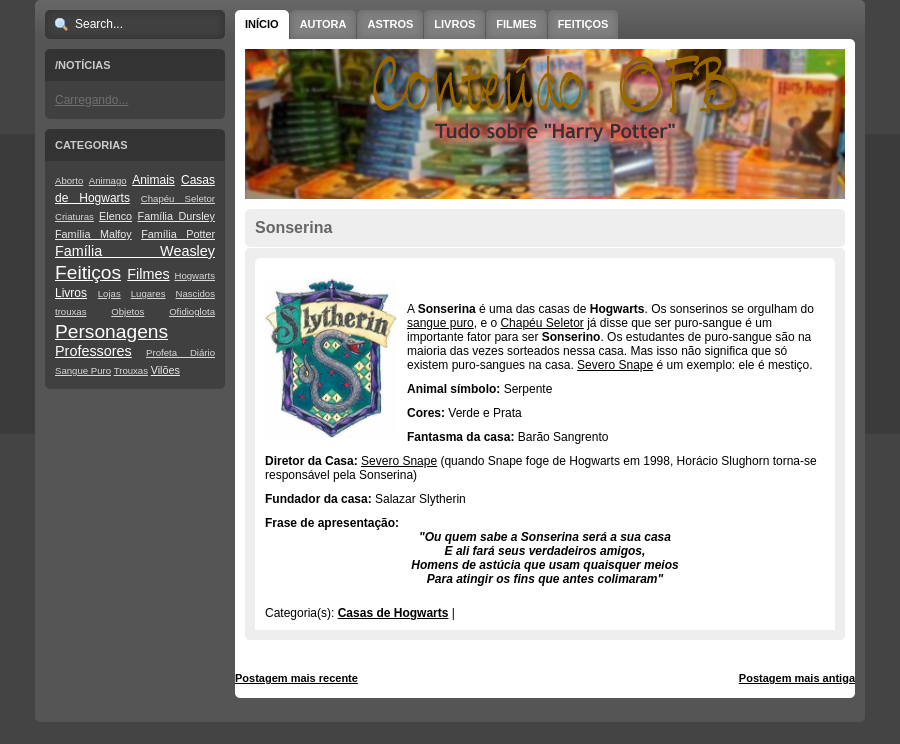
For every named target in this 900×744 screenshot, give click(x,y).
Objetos (127, 311)
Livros (71, 293)
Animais (153, 180)
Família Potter (178, 234)
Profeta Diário (180, 352)
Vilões (165, 370)
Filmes (148, 274)
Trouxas (131, 370)
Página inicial (548, 678)
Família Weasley (135, 251)
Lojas (109, 293)
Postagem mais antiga (797, 678)
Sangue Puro (83, 370)
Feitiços (88, 272)
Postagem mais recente (296, 678)
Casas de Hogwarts (393, 613)
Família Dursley (176, 216)
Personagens (111, 331)
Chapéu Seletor (178, 198)
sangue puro (440, 323)
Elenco (115, 216)
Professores (93, 351)
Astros (390, 24)
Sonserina (293, 227)
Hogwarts (194, 275)
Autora (323, 24)
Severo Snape (615, 365)
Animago (108, 180)
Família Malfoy (93, 234)
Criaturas (74, 216)
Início (262, 24)
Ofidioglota (192, 311)
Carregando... (91, 100)
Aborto (69, 180)
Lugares (148, 293)
